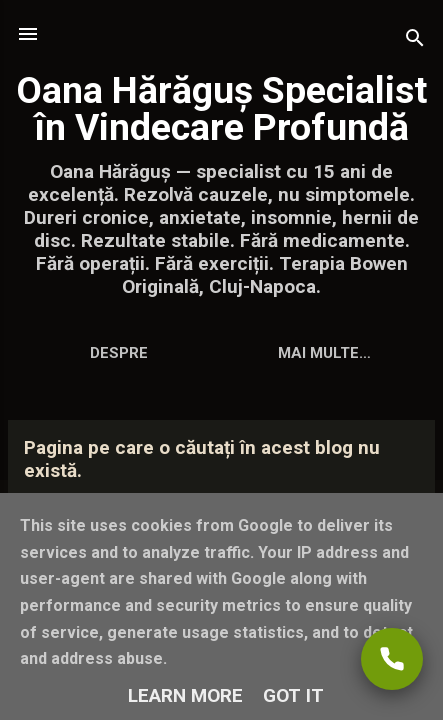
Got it (293, 695)
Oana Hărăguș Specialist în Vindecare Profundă (221, 108)
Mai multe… (324, 353)
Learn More (185, 695)
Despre (119, 353)
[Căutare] (415, 40)
